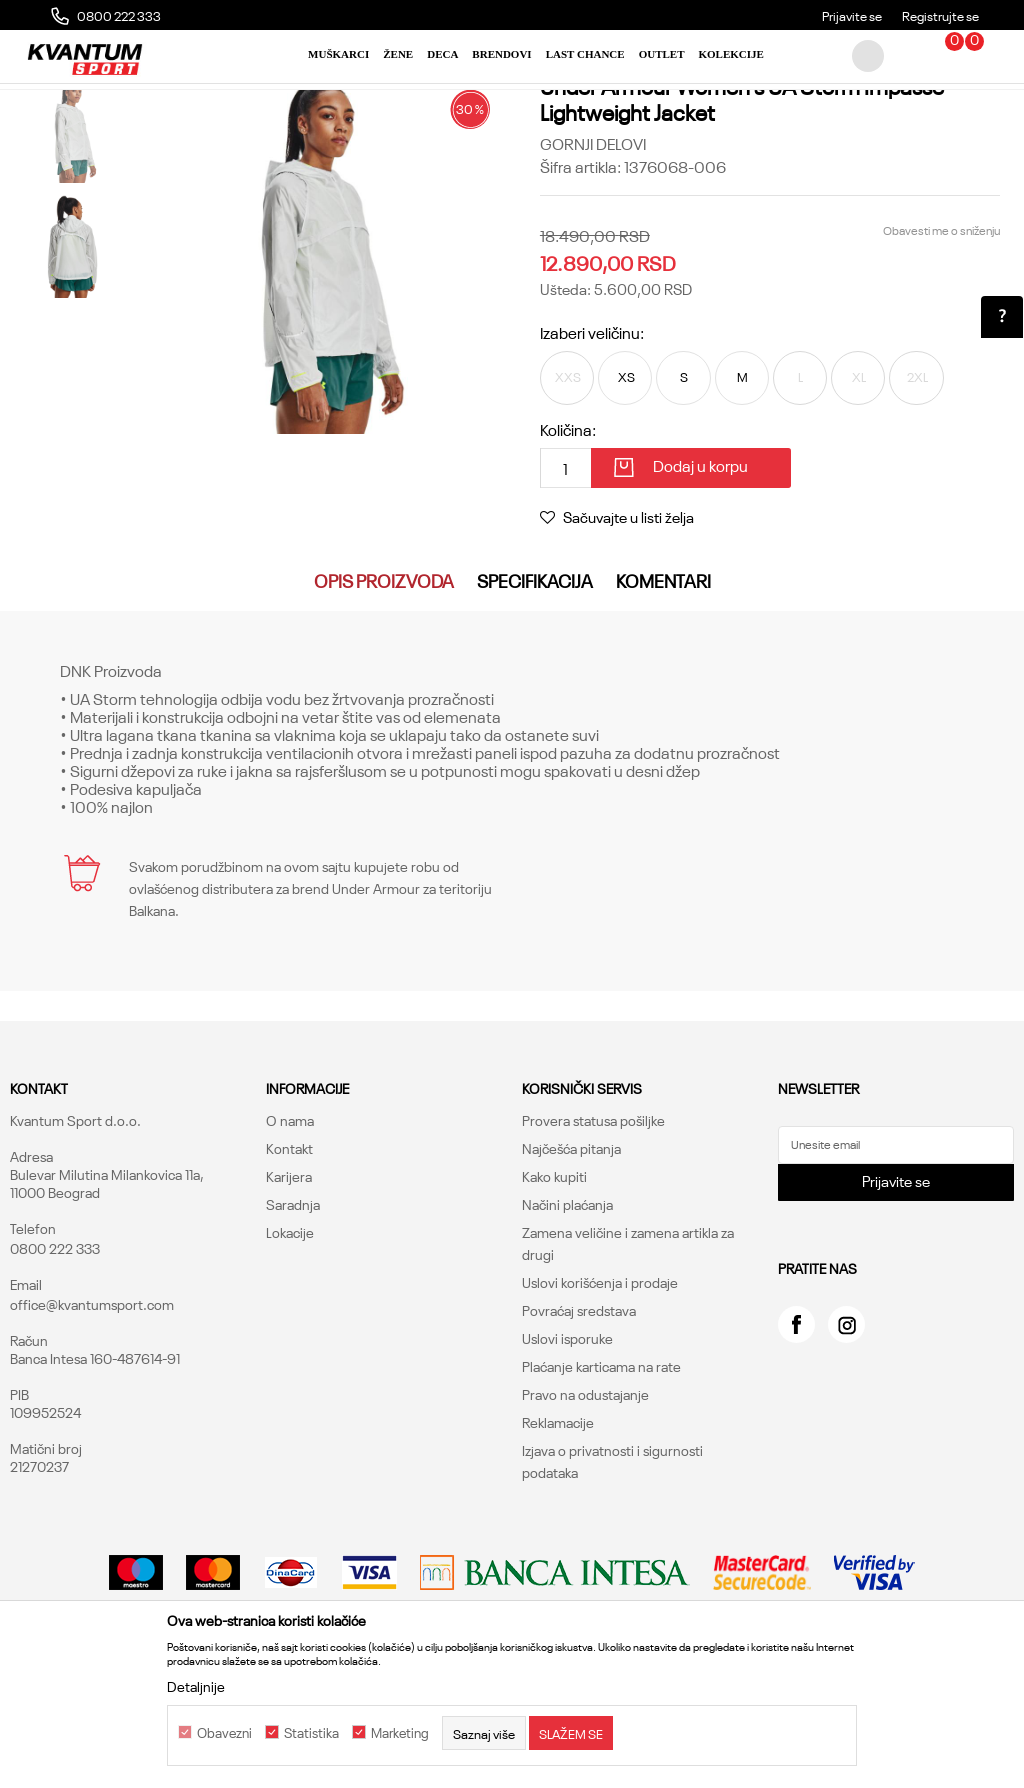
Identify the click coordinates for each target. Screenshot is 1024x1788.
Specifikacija (535, 673)
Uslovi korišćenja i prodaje (600, 1375)
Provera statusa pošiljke (593, 1213)
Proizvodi (203, 106)
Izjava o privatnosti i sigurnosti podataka (612, 1554)
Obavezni (224, 1733)
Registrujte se (940, 15)
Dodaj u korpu (700, 558)
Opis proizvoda (384, 673)
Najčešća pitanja (571, 1241)
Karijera (289, 1269)
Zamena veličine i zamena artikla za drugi (628, 1336)
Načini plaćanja (567, 1297)
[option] (72, 218)
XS (635, 466)
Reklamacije (558, 1515)
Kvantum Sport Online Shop (86, 106)
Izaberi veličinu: (592, 419)
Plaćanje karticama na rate (601, 1459)
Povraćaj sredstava (579, 1403)
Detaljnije (196, 1686)
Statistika (311, 1733)
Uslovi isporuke (567, 1431)
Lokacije (290, 1325)
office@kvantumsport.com (92, 1397)
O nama (290, 1213)
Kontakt (289, 1241)
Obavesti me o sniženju (940, 316)
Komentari (663, 673)
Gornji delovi (332, 106)
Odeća (263, 106)
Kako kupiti (554, 1269)
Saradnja (293, 1297)
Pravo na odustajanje (585, 1487)
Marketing (400, 1733)
